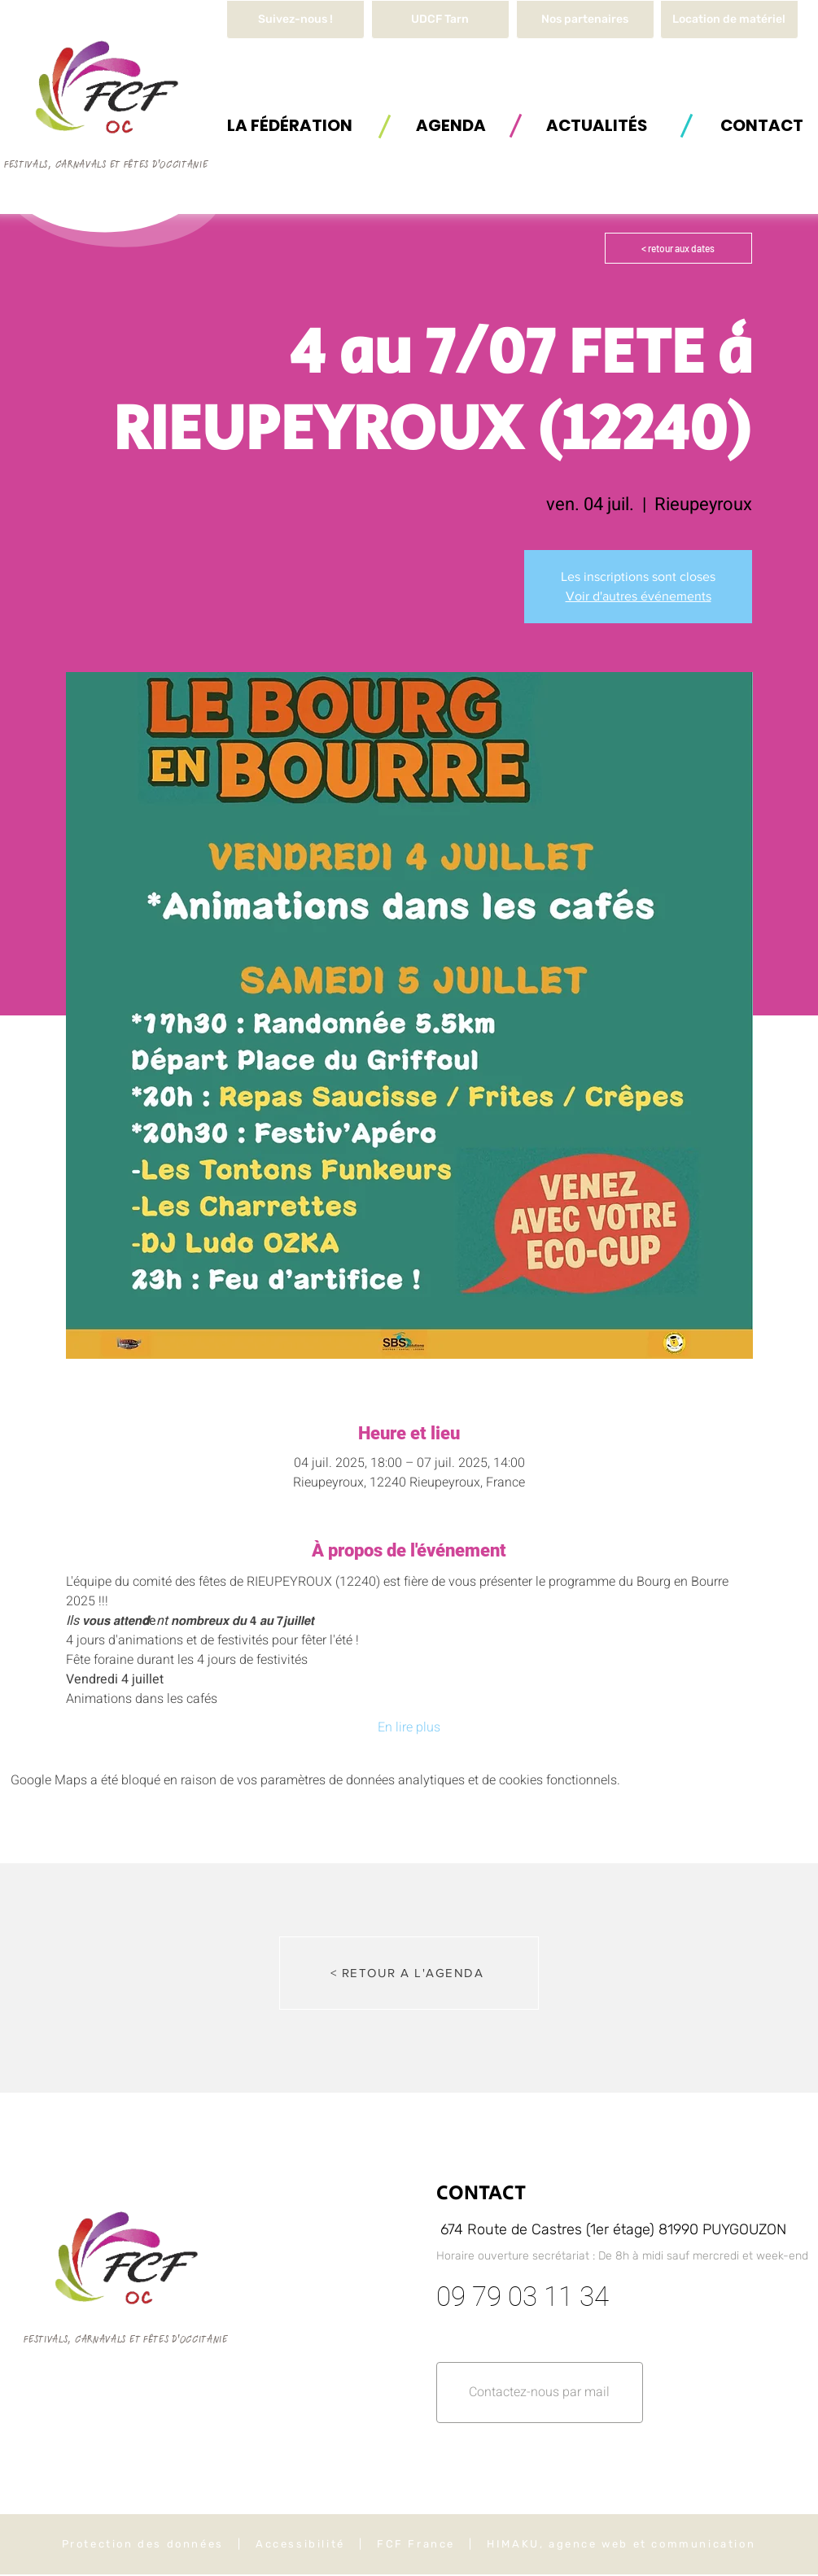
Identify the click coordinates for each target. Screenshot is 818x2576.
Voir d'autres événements (638, 596)
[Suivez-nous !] (295, 19)
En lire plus (409, 1727)
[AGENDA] (451, 124)
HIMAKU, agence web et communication (621, 2544)
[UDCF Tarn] (440, 19)
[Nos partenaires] (585, 19)
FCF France (416, 2544)
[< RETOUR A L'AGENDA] (409, 1973)
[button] (729, 19)
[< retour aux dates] (678, 248)
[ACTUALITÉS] (596, 124)
